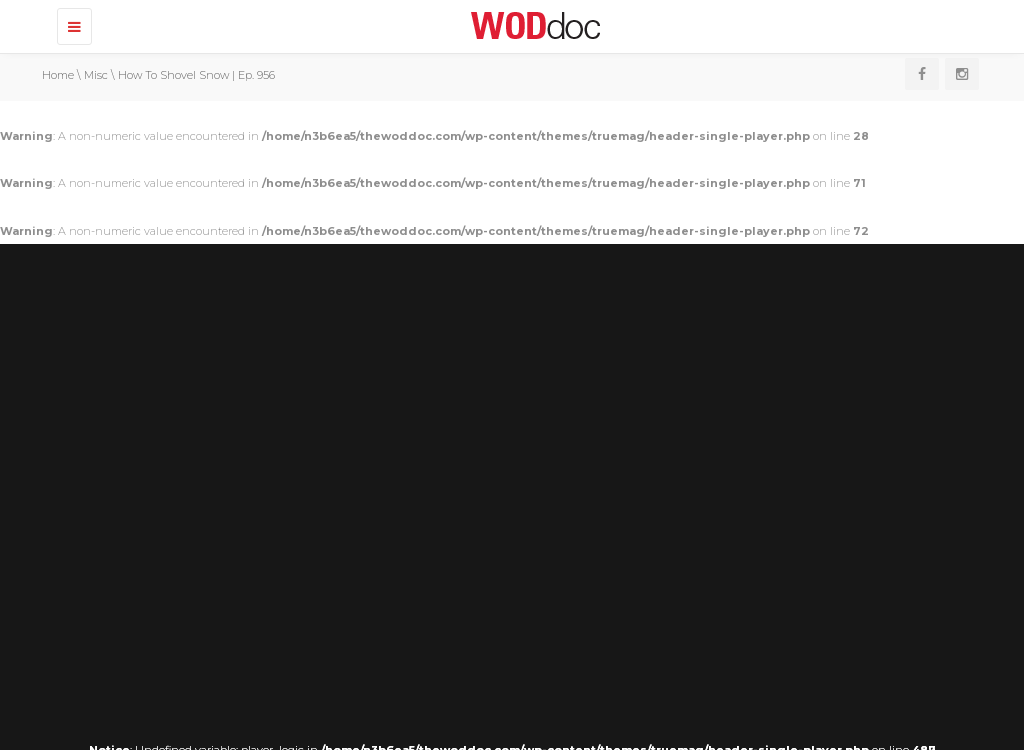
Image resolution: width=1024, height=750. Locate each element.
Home (58, 75)
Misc (96, 75)
